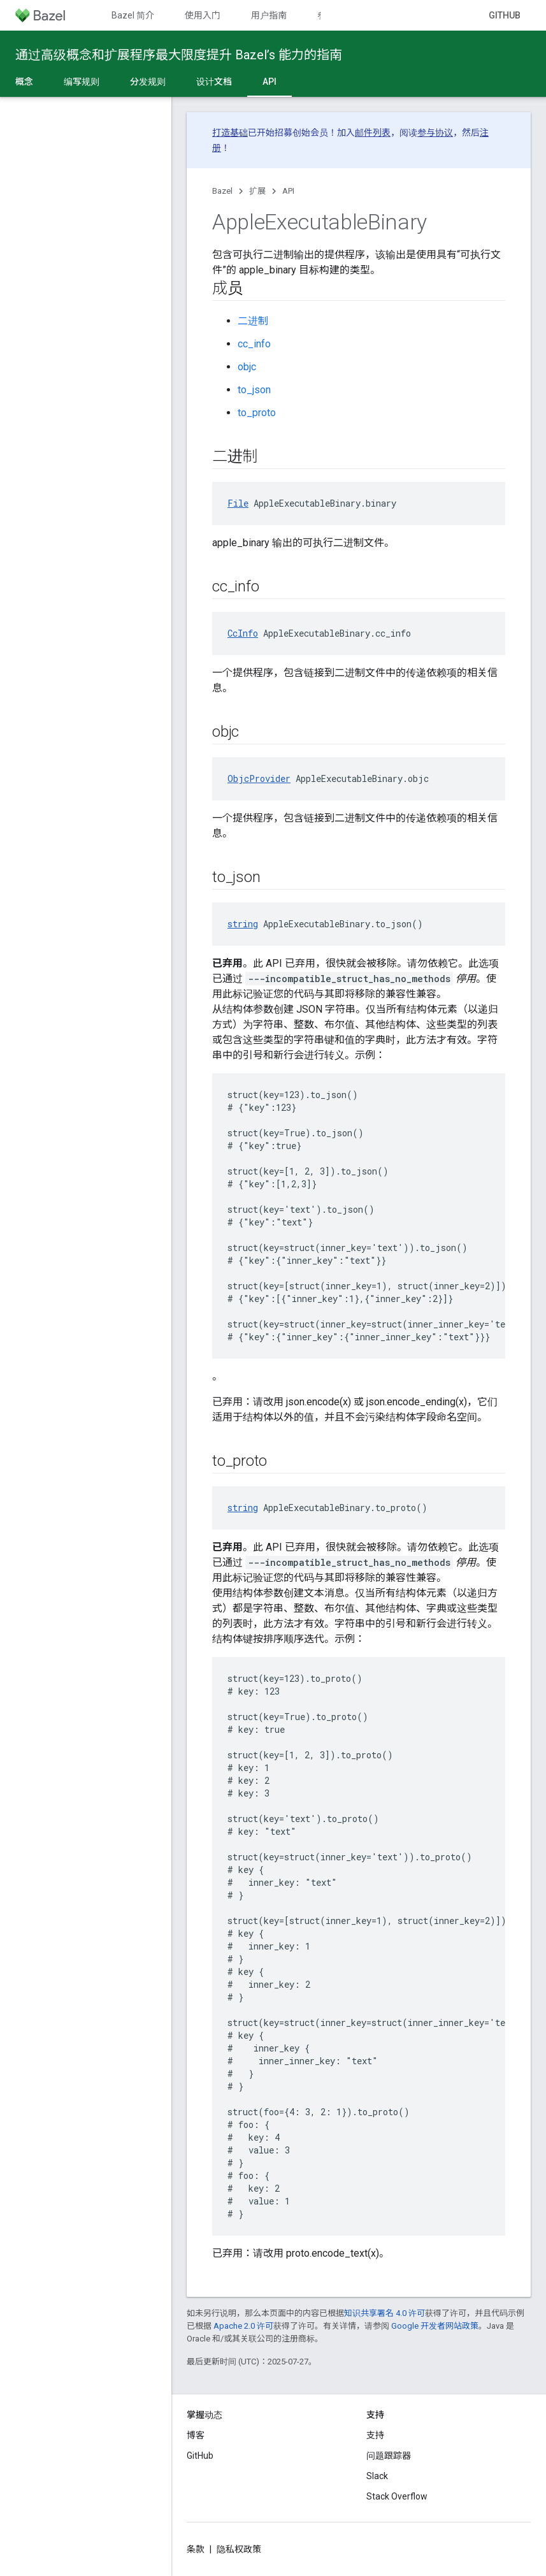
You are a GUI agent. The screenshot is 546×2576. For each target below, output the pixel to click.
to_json (254, 390)
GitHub (505, 15)
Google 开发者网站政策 (434, 2326)
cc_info (254, 344)
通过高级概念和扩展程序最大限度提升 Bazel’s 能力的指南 (178, 54)
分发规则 (148, 81)
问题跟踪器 (388, 2455)
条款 (196, 2549)
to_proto (257, 413)
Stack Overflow (396, 2496)
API (288, 191)
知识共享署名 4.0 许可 (384, 2313)
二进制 (253, 321)
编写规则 (81, 81)
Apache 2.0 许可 (243, 2326)
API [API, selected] (269, 81)
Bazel (222, 191)
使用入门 (202, 15)
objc (247, 367)
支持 (375, 2435)
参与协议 (435, 132)
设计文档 (214, 81)
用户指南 (269, 15)
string (242, 924)
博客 (196, 2435)
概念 (24, 81)
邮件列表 (373, 132)
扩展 (257, 191)
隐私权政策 (239, 2549)
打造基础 (230, 132)
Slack (377, 2476)
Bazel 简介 (132, 15)
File (237, 503)
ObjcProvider (259, 778)
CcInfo (242, 633)
